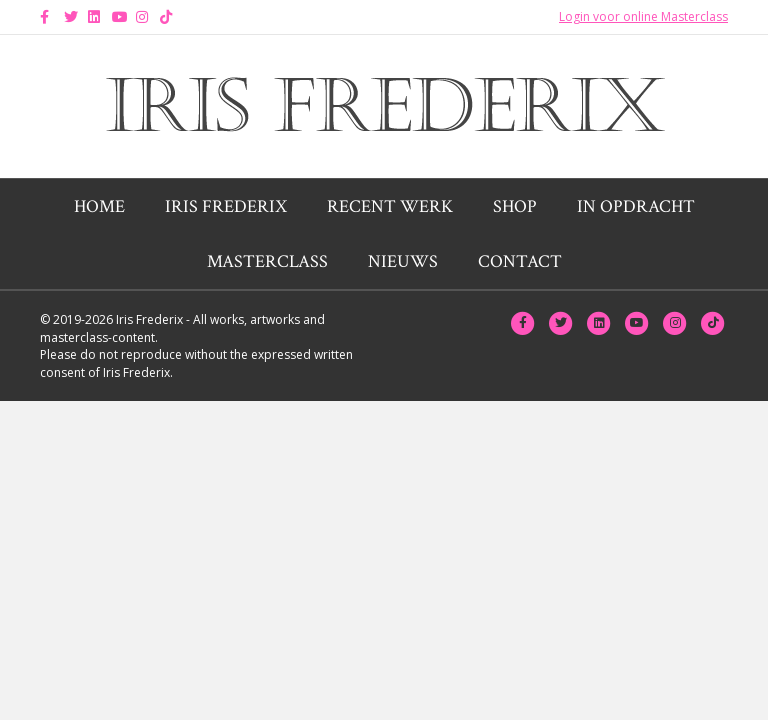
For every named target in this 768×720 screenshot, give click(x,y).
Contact (520, 261)
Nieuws (403, 261)
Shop (515, 206)
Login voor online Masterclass (643, 16)
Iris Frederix (226, 206)
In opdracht (636, 206)
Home (99, 206)
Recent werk (390, 206)
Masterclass (267, 261)
